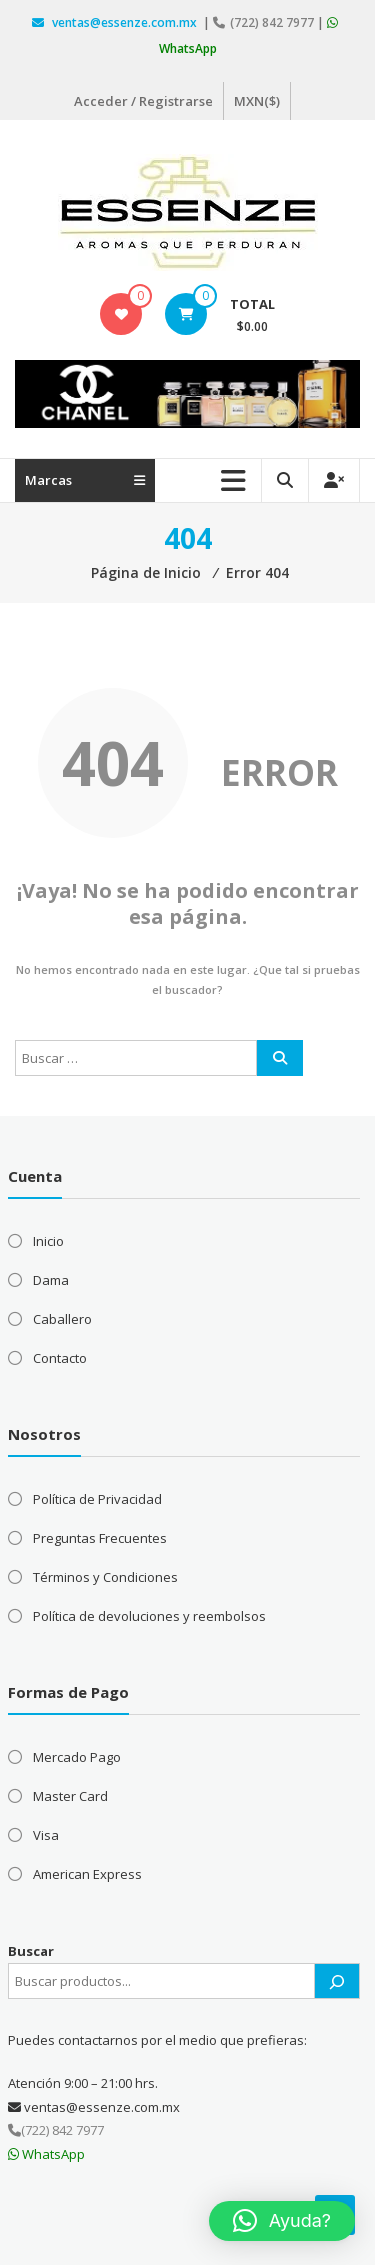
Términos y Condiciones (105, 1577)
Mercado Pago (77, 1757)
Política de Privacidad (97, 1499)
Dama (51, 1280)
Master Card (70, 1796)
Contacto (60, 1358)
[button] (282, 2221)
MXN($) (257, 101)
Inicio (48, 1241)
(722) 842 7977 (265, 22)
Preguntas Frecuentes (100, 1538)
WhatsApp (46, 2154)
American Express (87, 1874)
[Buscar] (337, 1981)
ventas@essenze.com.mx (116, 22)
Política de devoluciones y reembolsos (149, 1616)
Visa (46, 1835)
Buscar (31, 1951)
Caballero (62, 1319)
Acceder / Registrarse (143, 101)
